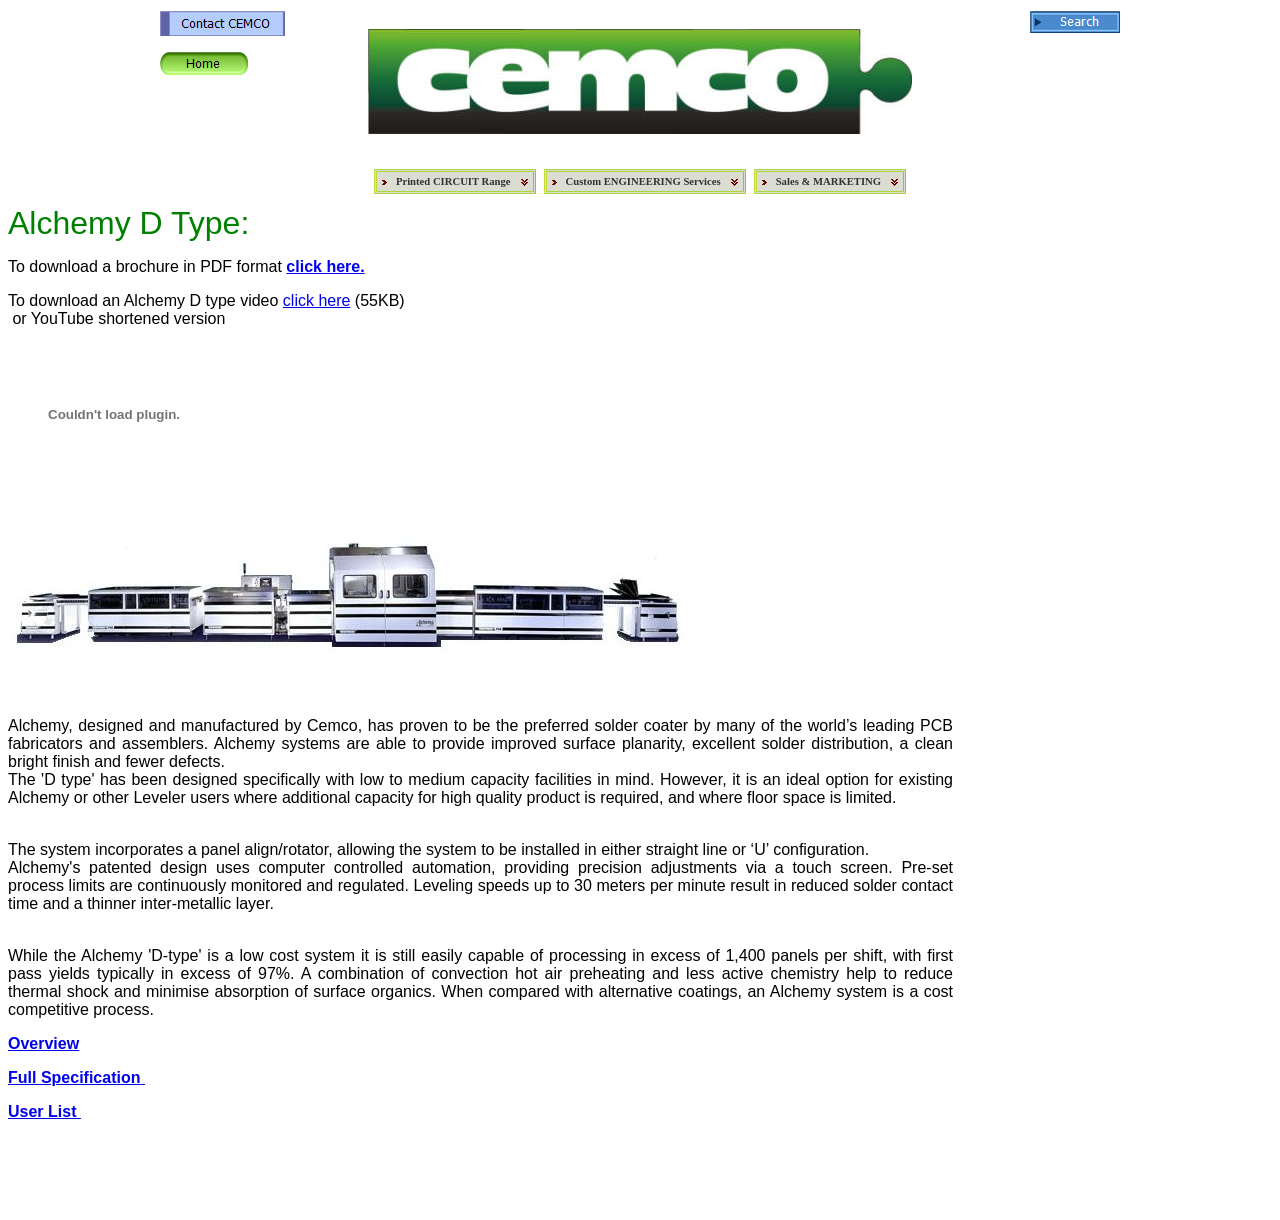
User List (44, 1111)
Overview (43, 1043)
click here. (325, 266)
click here (317, 300)
